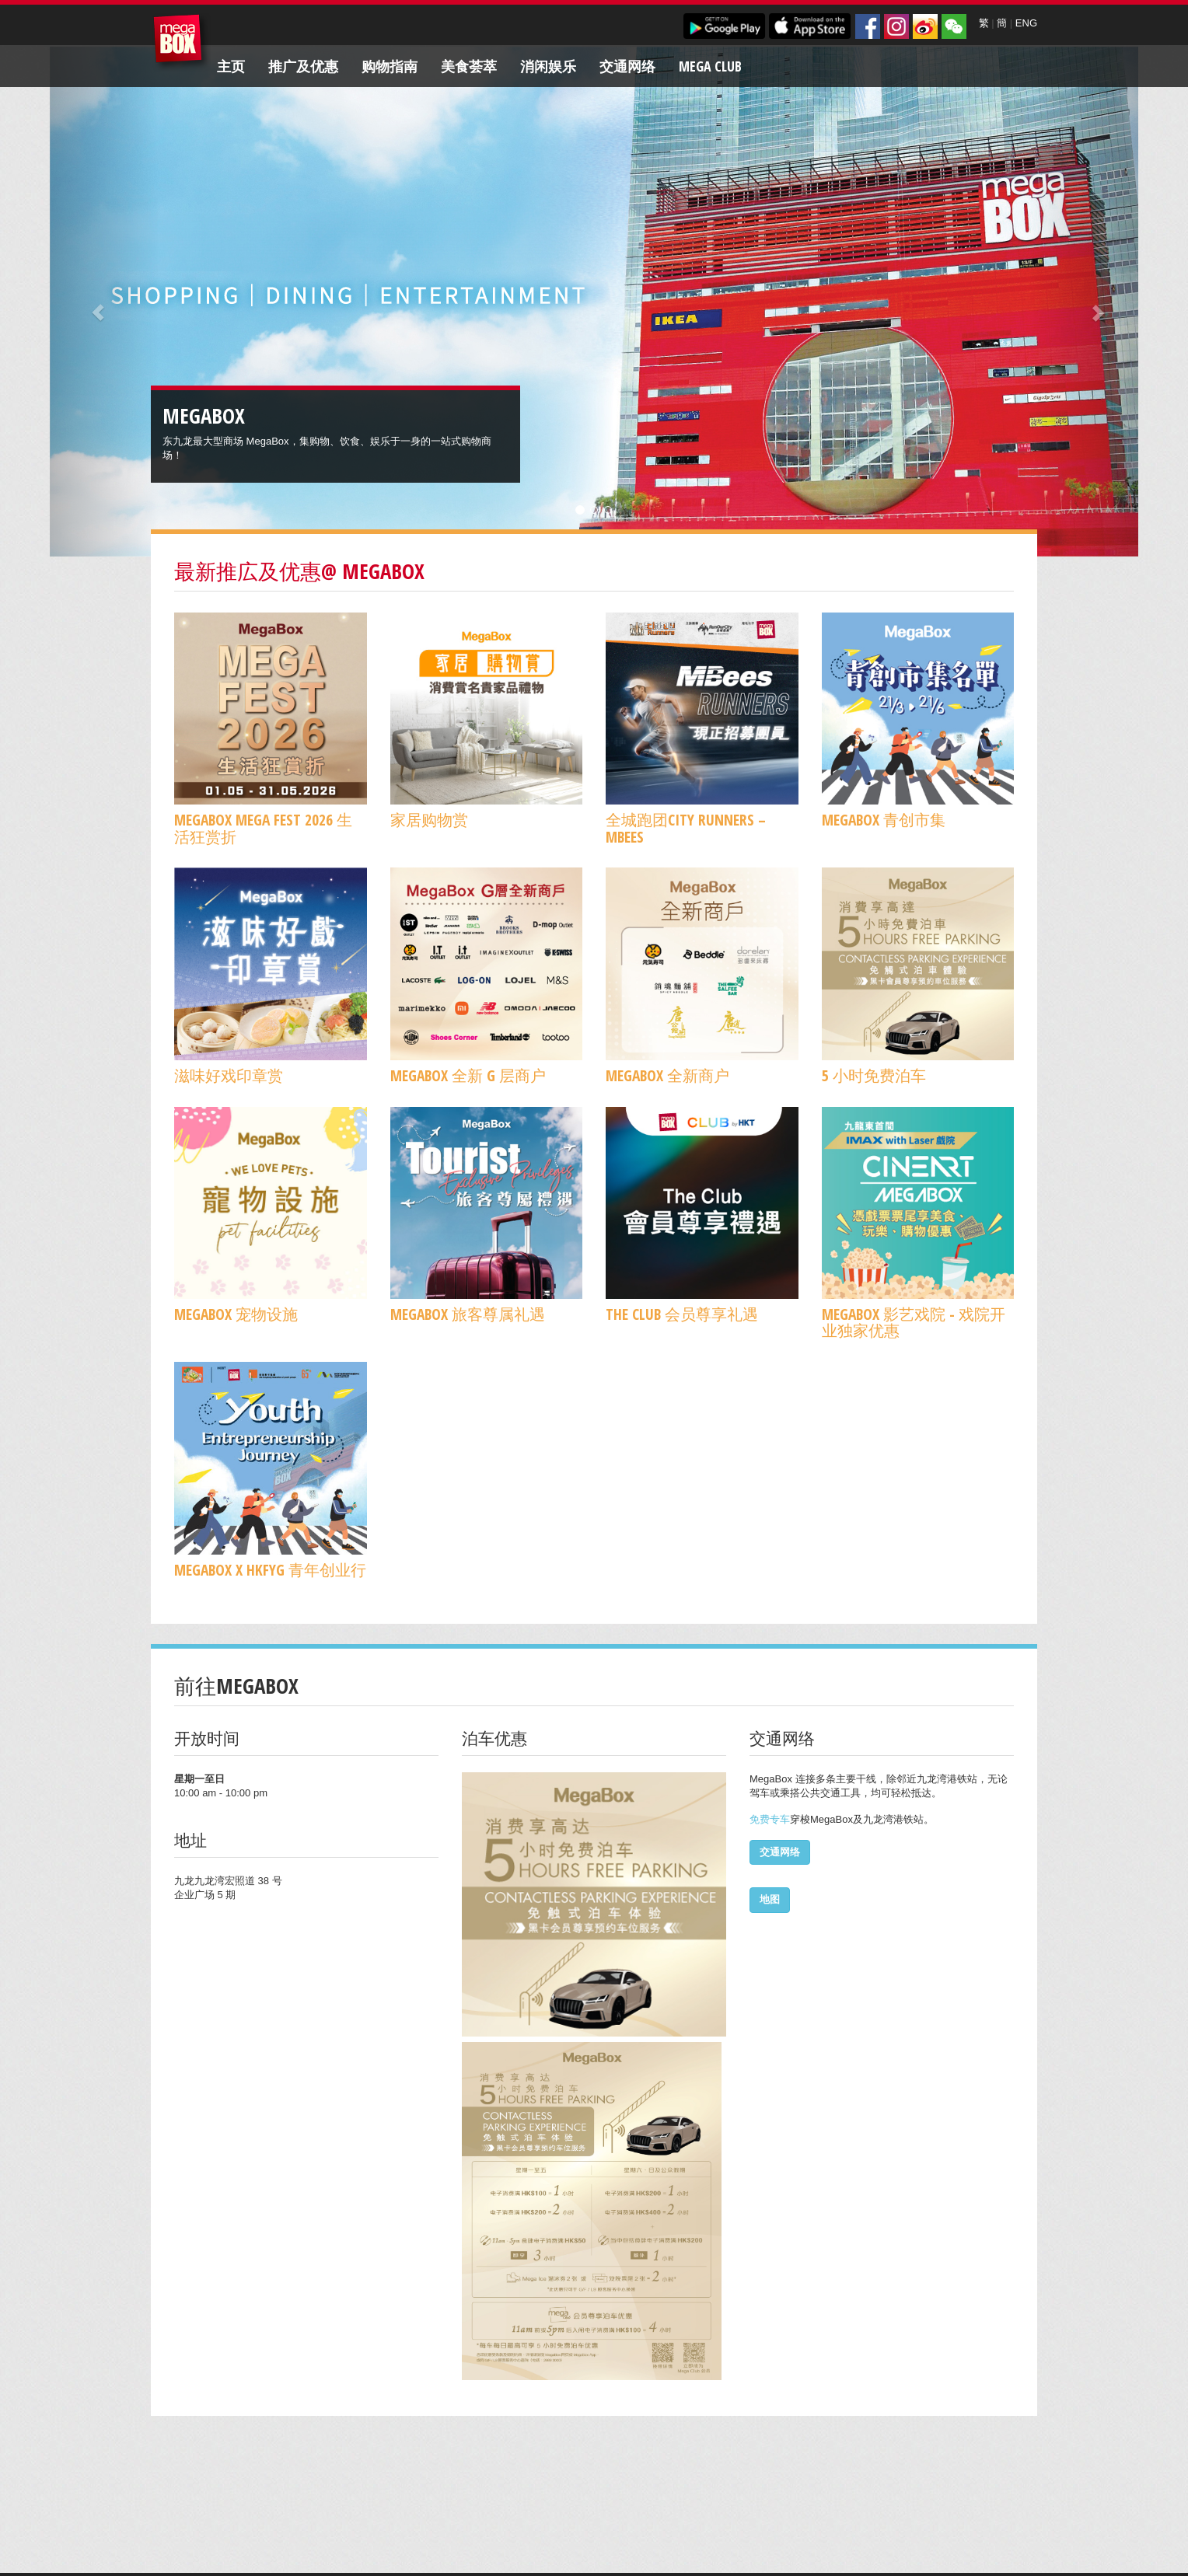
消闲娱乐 (548, 66)
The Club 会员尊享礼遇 (682, 1314)
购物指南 (390, 66)
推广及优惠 (303, 66)
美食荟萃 (469, 66)
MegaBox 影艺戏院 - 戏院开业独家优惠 (913, 1322)
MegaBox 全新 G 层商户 (468, 1075)
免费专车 (769, 1819)
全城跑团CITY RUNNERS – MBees (686, 827)
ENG (1026, 23)
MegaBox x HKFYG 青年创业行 (270, 1569)
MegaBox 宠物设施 (236, 1314)
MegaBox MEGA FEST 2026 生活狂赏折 (263, 827)
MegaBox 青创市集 (883, 819)
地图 (770, 1899)
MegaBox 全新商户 (667, 1075)
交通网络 (627, 66)
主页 (231, 66)
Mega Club (710, 66)
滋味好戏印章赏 (228, 1075)
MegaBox (181, 42)
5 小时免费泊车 (874, 1075)
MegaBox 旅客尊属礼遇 (467, 1314)
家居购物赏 (429, 819)
